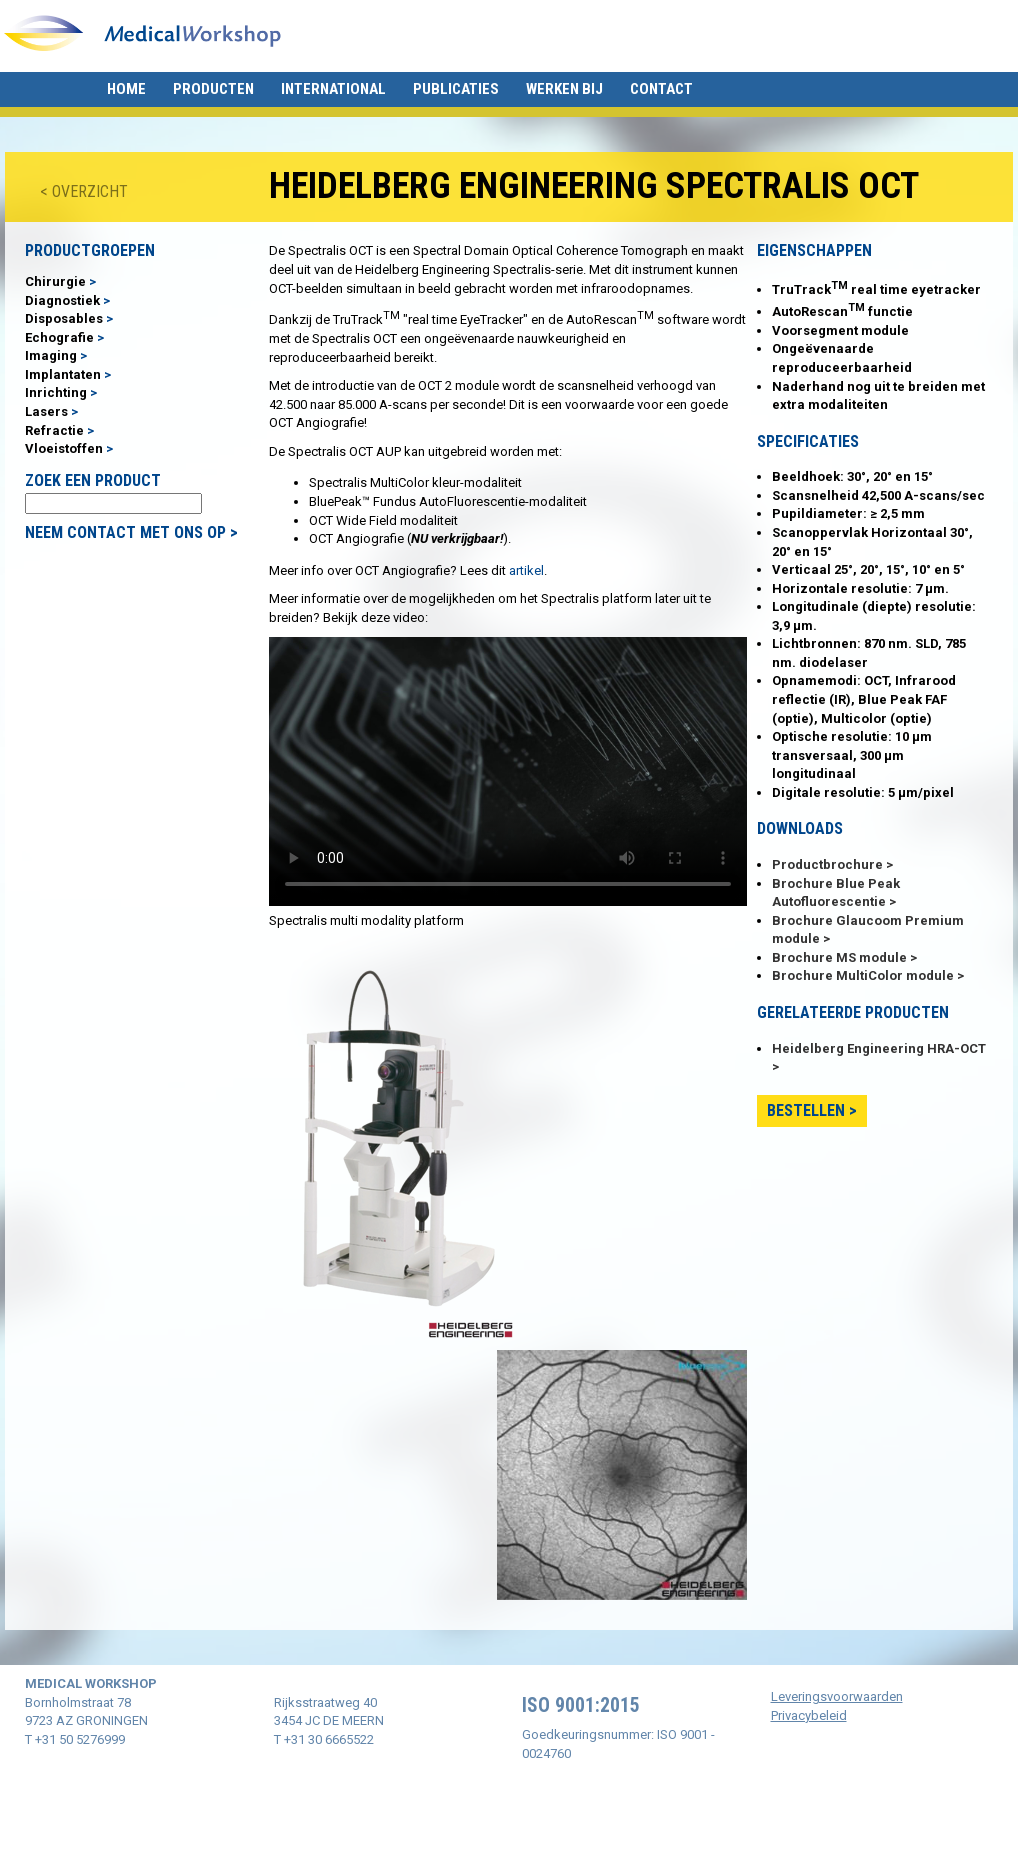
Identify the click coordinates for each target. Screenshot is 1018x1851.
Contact (661, 89)
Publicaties (456, 89)
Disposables (64, 318)
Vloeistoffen (64, 448)
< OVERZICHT (84, 191)
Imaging (51, 355)
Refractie (54, 430)
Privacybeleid (809, 1715)
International (333, 89)
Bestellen (806, 1110)
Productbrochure (827, 864)
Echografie (59, 337)
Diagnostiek (62, 300)
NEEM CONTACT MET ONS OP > (131, 532)
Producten (213, 89)
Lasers (46, 411)
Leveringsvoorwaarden (837, 1696)
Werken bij (564, 89)
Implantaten (63, 374)
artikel (526, 570)
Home (126, 89)
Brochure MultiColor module (863, 975)
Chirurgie (55, 281)
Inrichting (56, 392)
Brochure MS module (839, 957)
